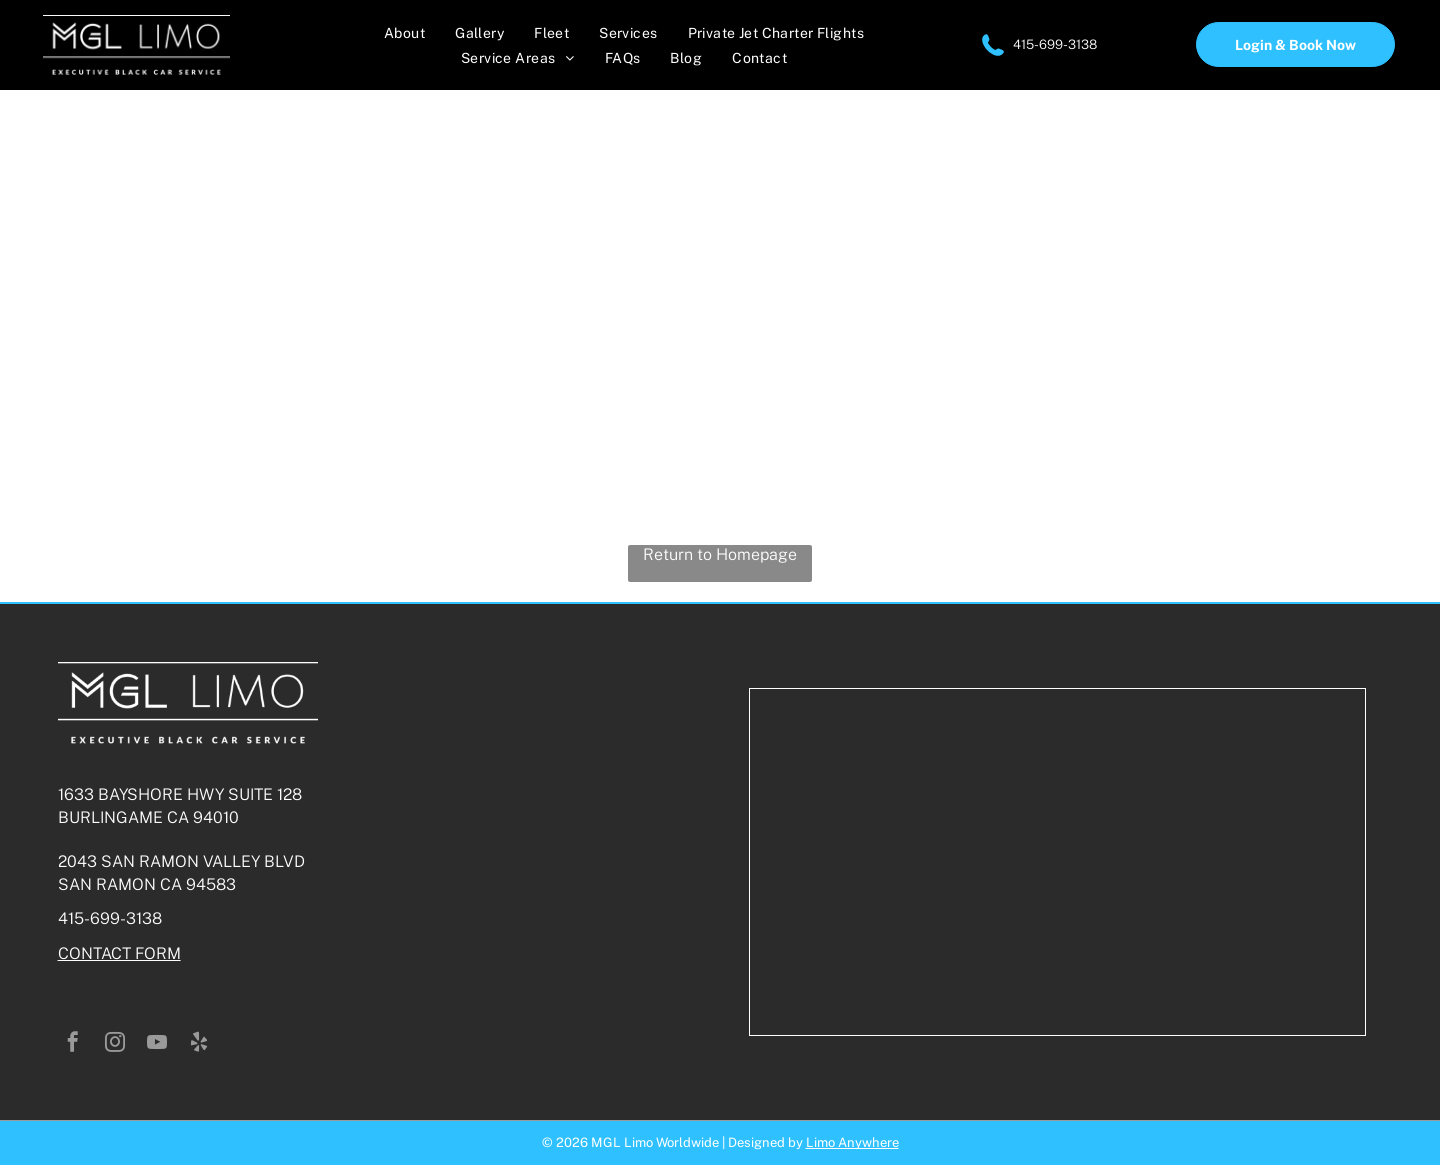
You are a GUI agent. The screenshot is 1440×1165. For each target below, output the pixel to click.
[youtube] (157, 1044)
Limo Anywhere (852, 1142)
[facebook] (73, 1044)
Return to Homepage (720, 554)
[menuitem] (404, 32)
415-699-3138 (1055, 44)
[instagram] (115, 1044)
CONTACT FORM (119, 953)
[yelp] (199, 1044)
